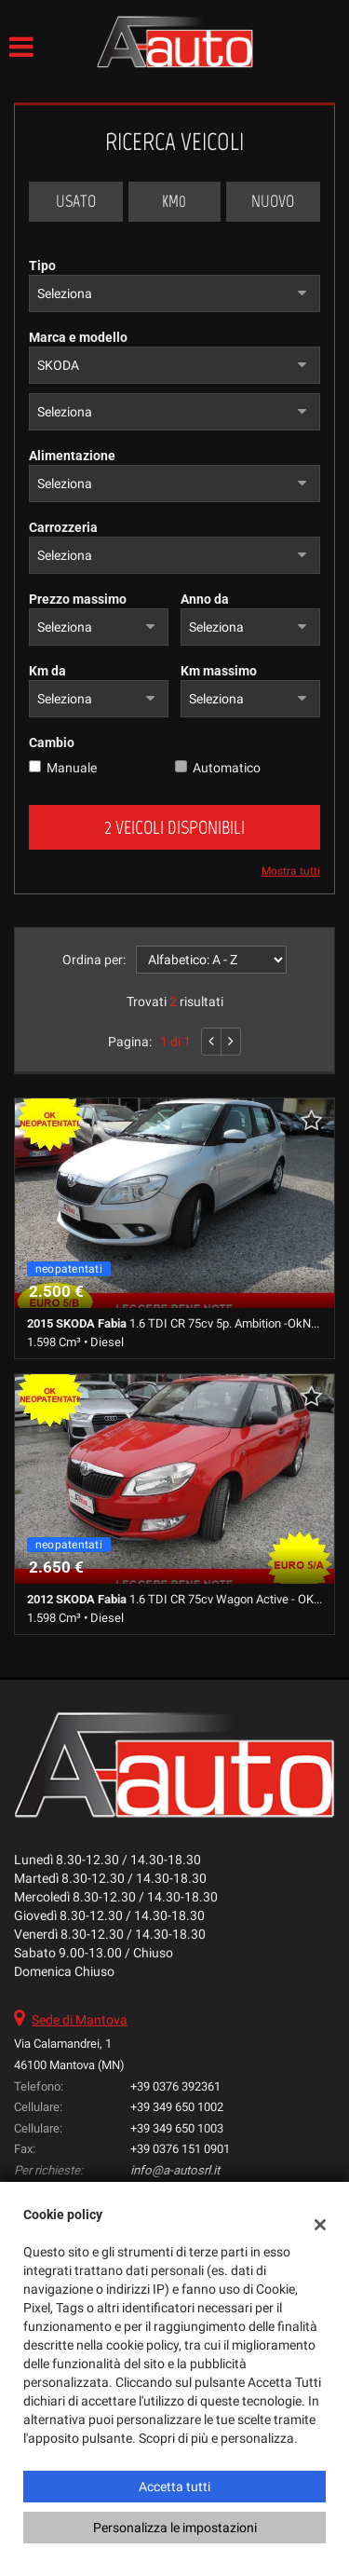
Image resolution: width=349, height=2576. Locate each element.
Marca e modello (78, 337)
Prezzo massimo (78, 599)
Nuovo (272, 201)
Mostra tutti (291, 871)
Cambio (51, 742)
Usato (76, 201)
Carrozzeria (63, 527)
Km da (47, 670)
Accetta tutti (174, 2486)
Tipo (42, 265)
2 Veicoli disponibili (174, 827)
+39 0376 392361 (175, 2086)
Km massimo (219, 670)
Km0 (174, 201)
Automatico (226, 767)
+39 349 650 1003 (176, 2128)
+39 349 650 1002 (176, 2107)
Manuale (72, 767)
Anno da (205, 599)
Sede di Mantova (80, 2019)
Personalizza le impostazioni (175, 2527)
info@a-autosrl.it (175, 2170)
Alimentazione (72, 455)
